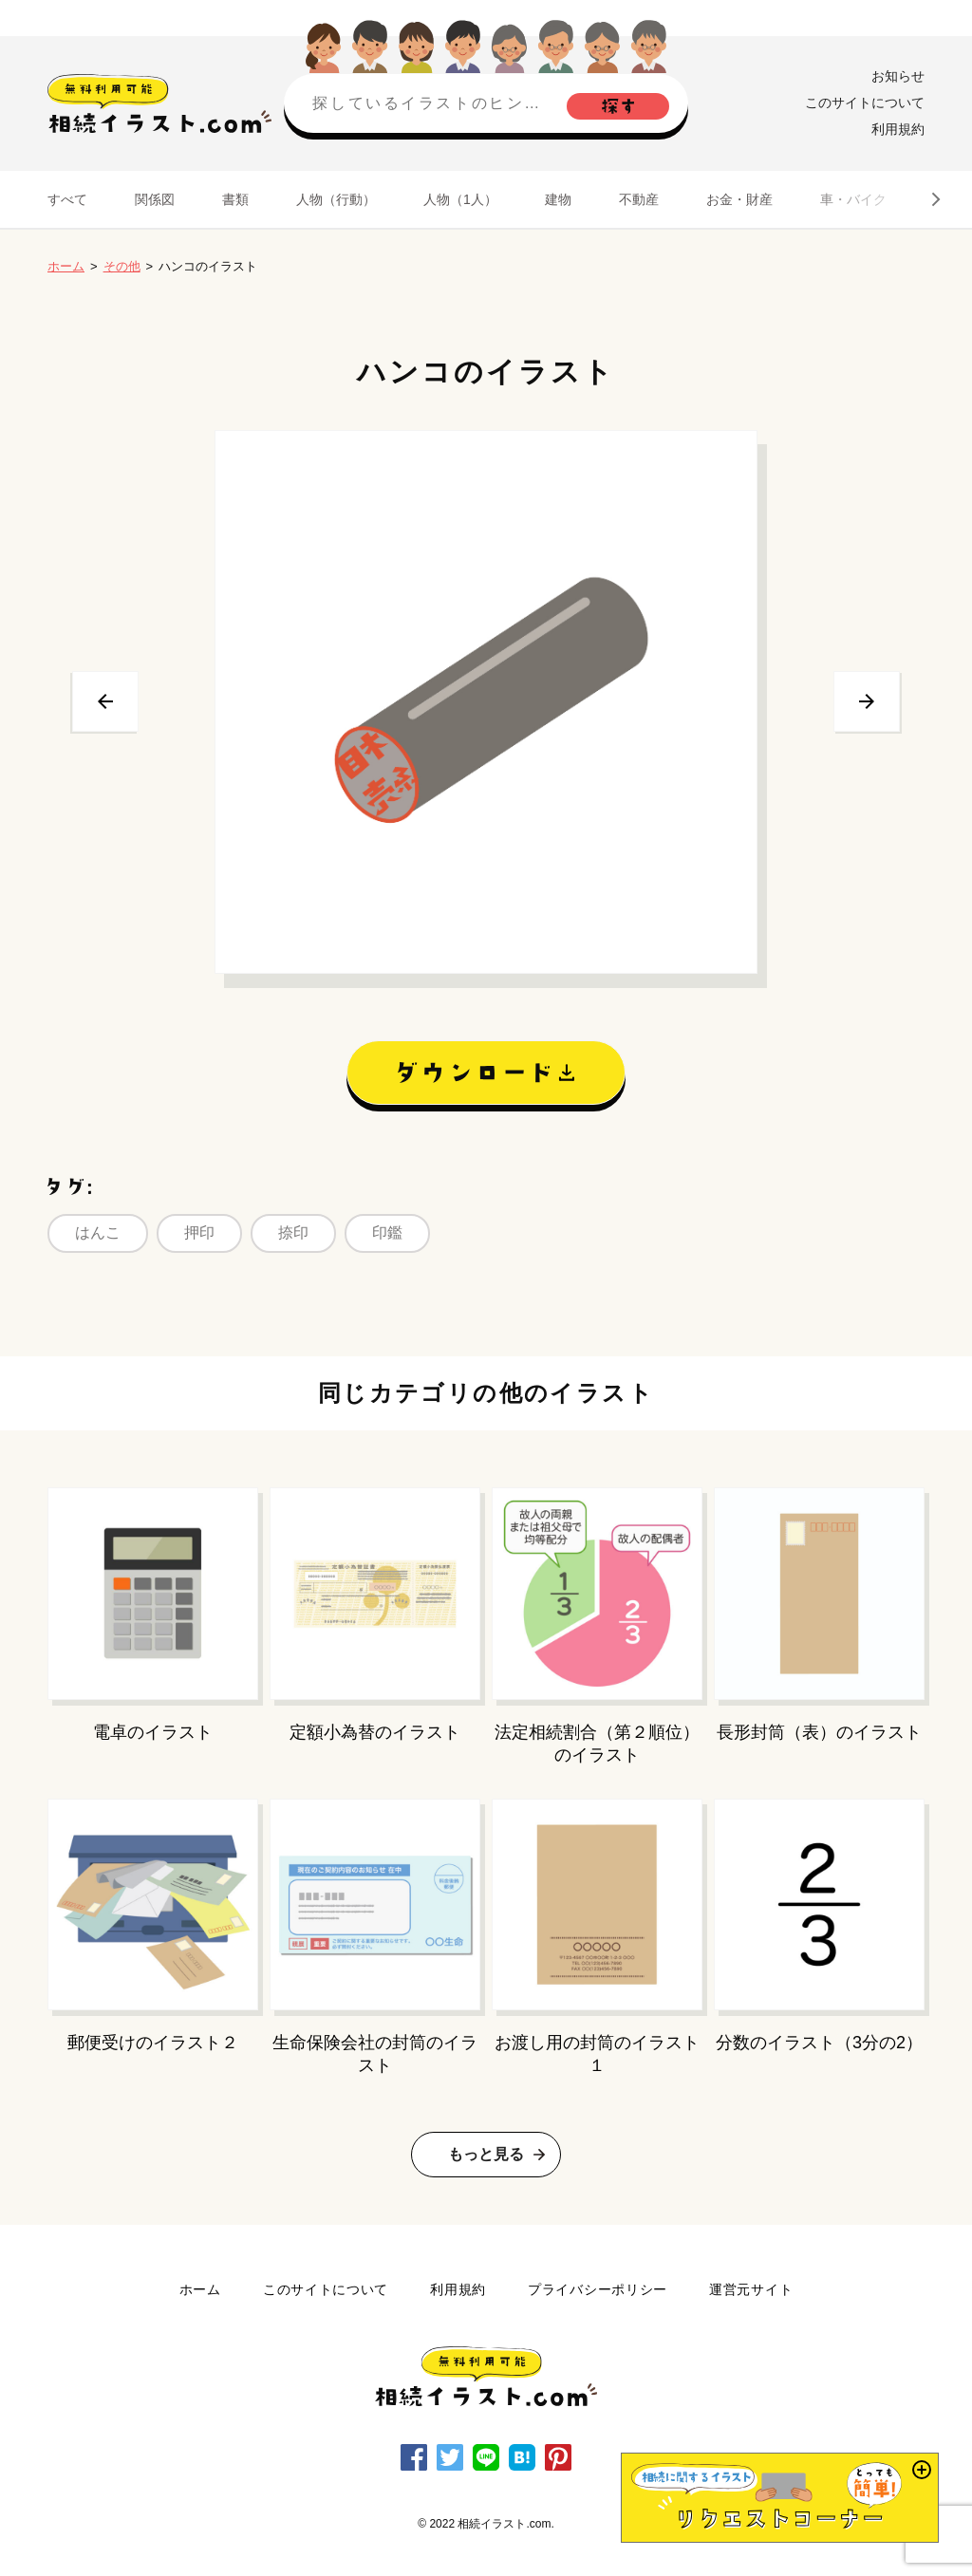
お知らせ (898, 76)
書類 (235, 199)
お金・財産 (739, 199)
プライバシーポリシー (597, 2289)
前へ (105, 701)
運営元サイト (751, 2289)
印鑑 (387, 1232)
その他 (121, 266)
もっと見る (486, 2154)
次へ (866, 701)
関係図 (155, 199)
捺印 (293, 1232)
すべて (67, 199)
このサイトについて (865, 102)
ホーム (65, 266)
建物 (558, 199)
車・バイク (853, 199)
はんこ (98, 1232)
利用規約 (898, 129)
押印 (199, 1232)
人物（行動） (336, 199)
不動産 (639, 199)
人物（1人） (460, 199)
